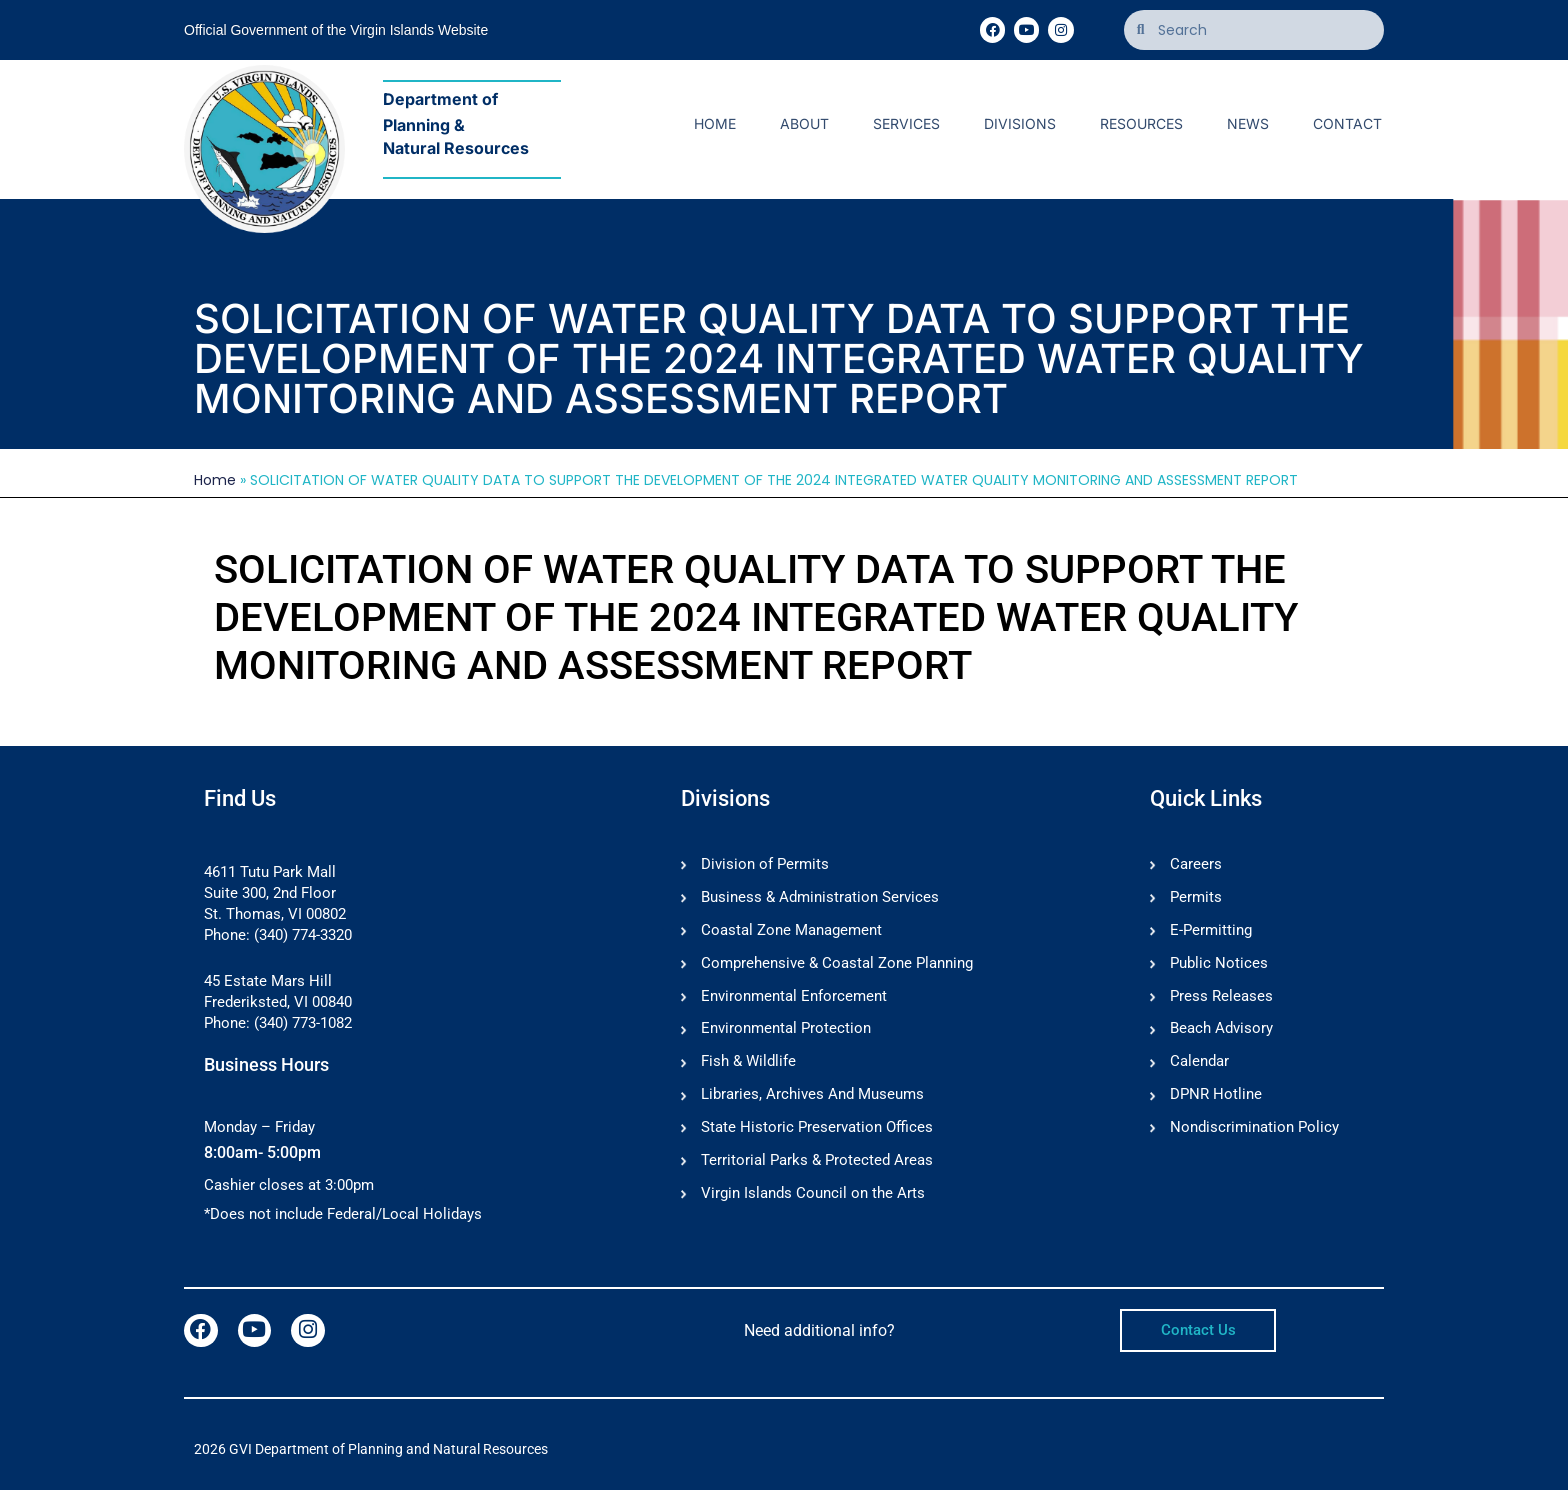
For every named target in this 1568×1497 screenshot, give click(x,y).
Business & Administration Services (820, 899)
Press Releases (1221, 1001)
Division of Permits (765, 865)
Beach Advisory (1221, 1035)
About (804, 123)
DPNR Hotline (1216, 1103)
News (1248, 123)
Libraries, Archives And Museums (812, 1103)
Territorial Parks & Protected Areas (817, 1171)
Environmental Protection (786, 1035)
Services (906, 123)
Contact (1347, 123)
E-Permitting (1211, 933)
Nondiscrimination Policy (1254, 1137)
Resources (1141, 123)
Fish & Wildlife (748, 1069)
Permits (1196, 899)
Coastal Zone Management (791, 933)
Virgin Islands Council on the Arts (813, 1205)
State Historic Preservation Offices (817, 1137)
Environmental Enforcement (794, 1001)
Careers (1196, 865)
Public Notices (1219, 967)
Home (715, 123)
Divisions (1020, 123)
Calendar (1199, 1069)
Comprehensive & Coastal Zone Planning (837, 967)
